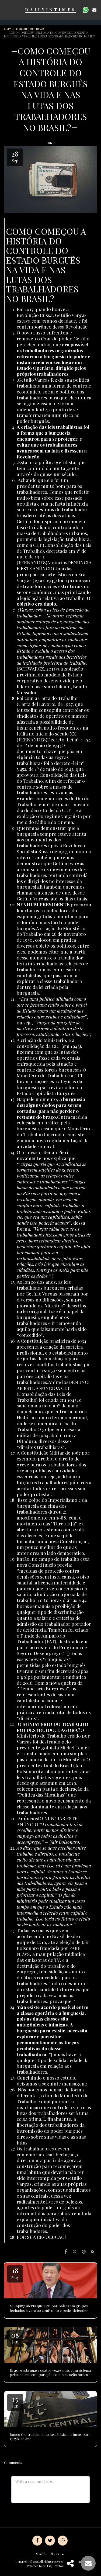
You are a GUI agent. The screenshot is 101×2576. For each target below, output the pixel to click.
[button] (6, 9)
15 (15, 2401)
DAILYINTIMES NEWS (30, 29)
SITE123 (47, 2566)
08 (15, 2337)
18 (15, 2273)
